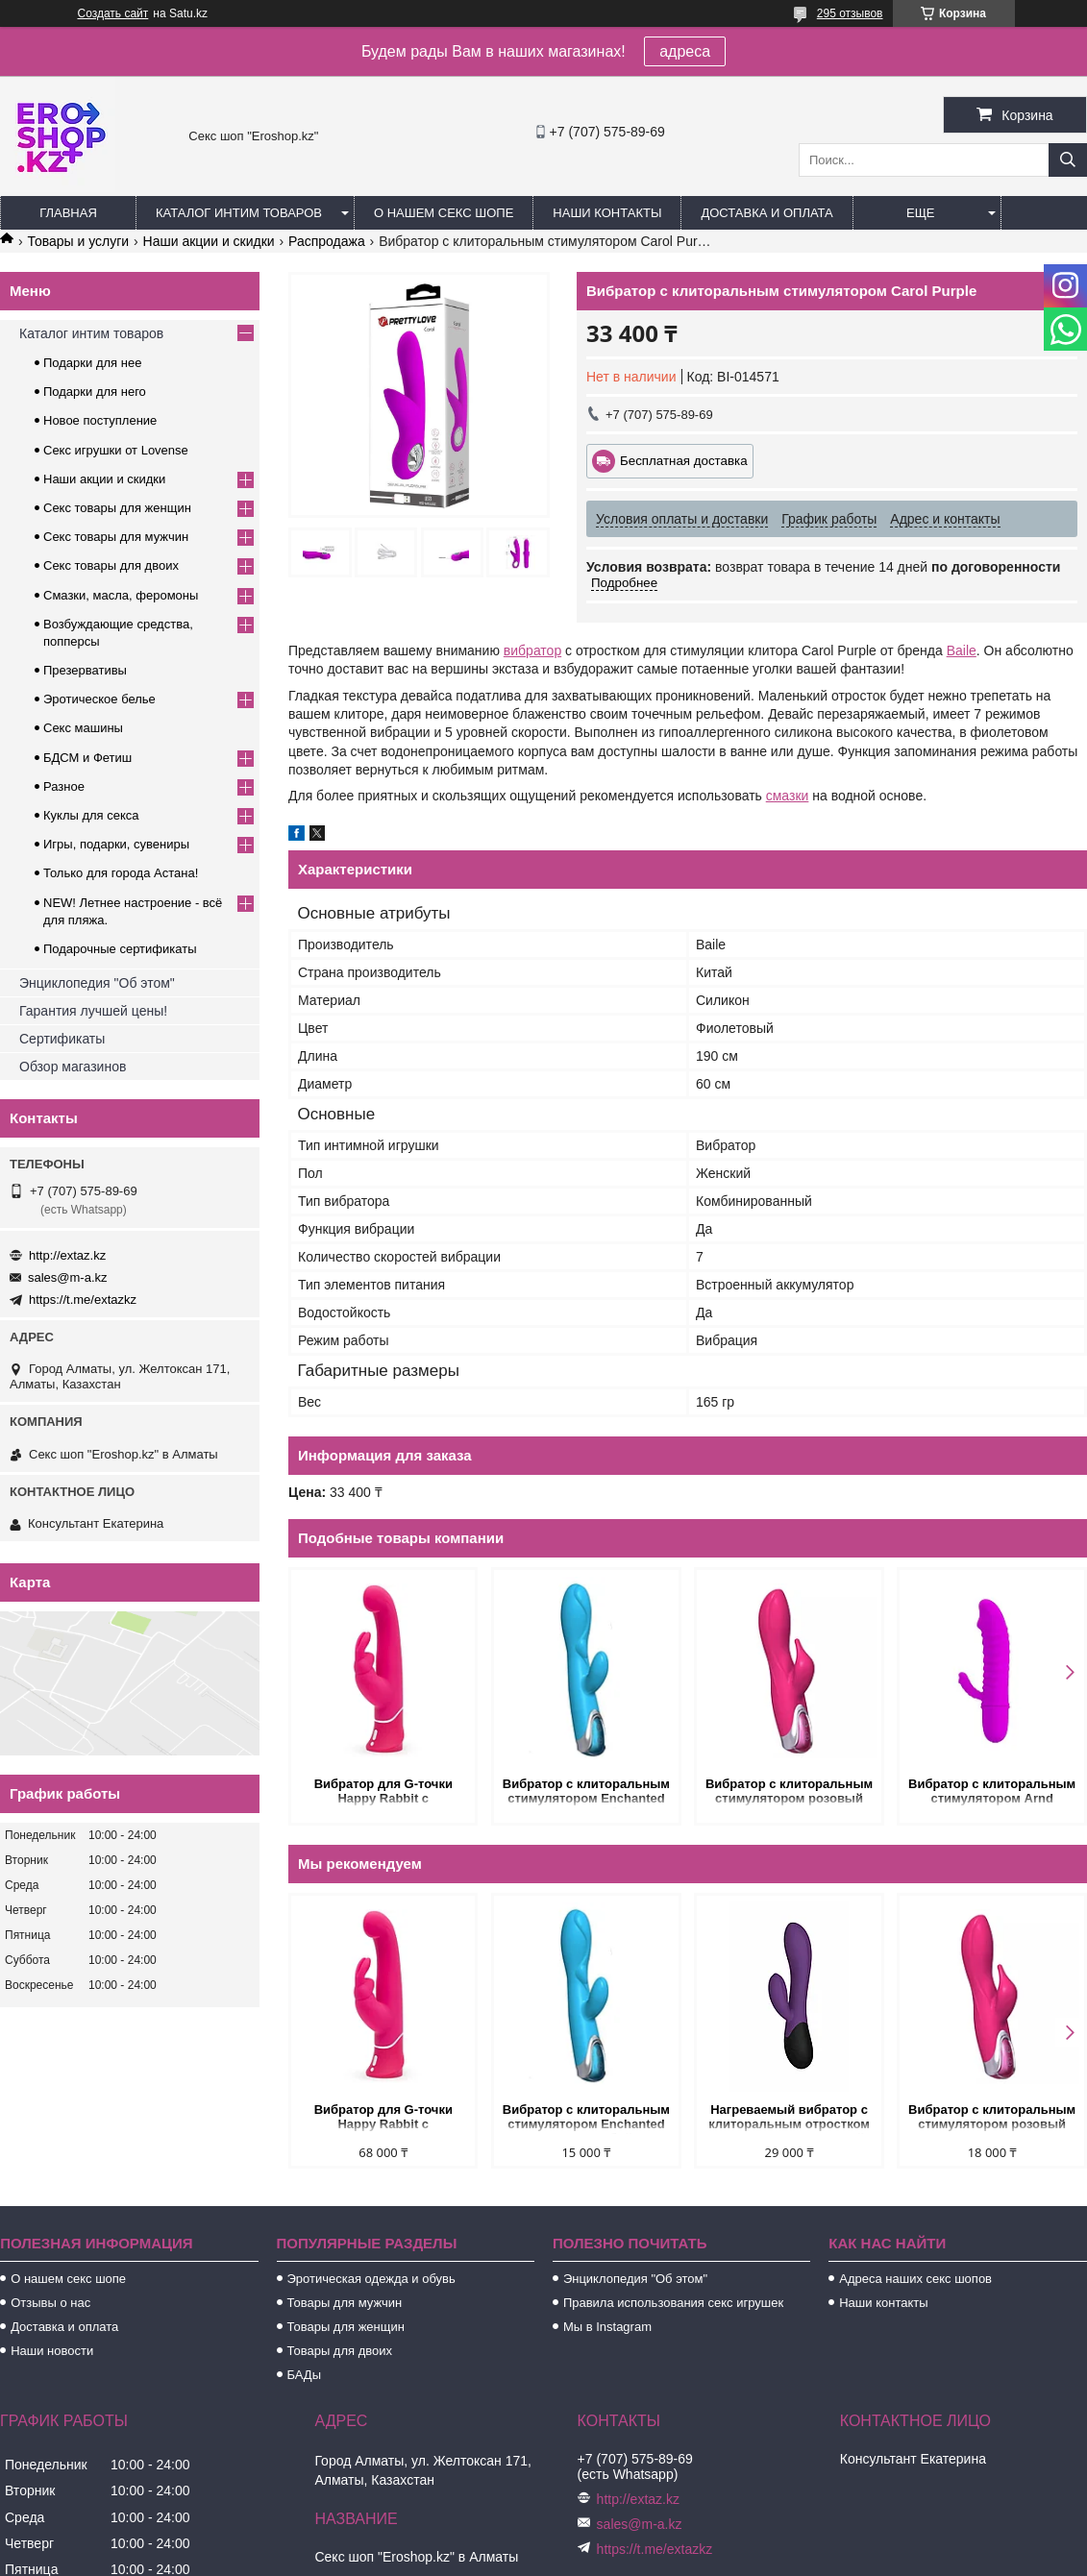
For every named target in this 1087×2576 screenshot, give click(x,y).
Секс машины (83, 728)
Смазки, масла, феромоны (120, 595)
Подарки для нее (92, 363)
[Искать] (1068, 160)
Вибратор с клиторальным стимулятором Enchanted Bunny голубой (586, 1792)
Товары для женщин (346, 2326)
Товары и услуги (78, 241)
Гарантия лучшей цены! (93, 1010)
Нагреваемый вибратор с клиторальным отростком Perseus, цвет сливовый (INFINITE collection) (789, 2118)
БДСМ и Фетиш (87, 757)
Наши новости (52, 2350)
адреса (684, 51)
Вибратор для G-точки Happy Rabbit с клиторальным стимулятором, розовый (383, 1792)
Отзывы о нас (50, 2302)
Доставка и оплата (766, 213)
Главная (68, 213)
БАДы (304, 2374)
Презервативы (85, 670)
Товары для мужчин (345, 2302)
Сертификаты (62, 1038)
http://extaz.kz (67, 1255)
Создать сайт (113, 13)
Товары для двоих (340, 2350)
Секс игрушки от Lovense (115, 450)
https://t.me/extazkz (82, 1299)
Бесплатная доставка (684, 461)
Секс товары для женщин (117, 508)
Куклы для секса (91, 815)
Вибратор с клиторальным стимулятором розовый (789, 1791)
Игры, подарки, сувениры (116, 844)
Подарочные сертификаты (119, 949)
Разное (64, 786)
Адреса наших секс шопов (915, 2278)
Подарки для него (94, 391)
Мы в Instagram (607, 2326)
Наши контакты (607, 213)
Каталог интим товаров (239, 213)
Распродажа (326, 241)
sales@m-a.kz (68, 1277)
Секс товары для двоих (111, 565)
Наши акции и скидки (209, 241)
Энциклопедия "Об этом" (97, 983)
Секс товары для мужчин (115, 536)
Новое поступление (100, 420)
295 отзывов (850, 13)
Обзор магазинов (72, 1066)
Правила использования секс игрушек (673, 2302)
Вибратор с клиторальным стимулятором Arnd (991, 1791)
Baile (961, 650)
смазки (787, 795)
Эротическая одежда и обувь (371, 2278)
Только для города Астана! (120, 873)
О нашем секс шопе (443, 213)
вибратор (532, 650)
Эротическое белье (99, 699)
